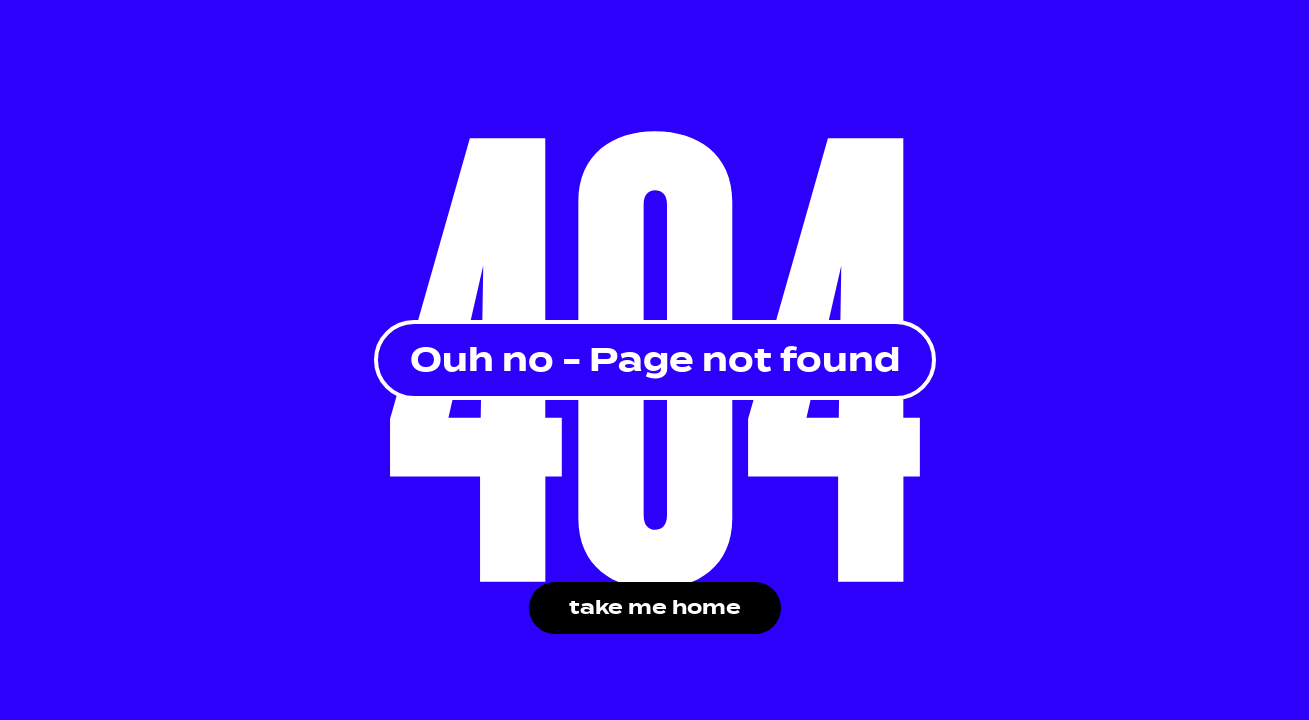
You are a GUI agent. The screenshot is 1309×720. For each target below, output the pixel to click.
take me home (655, 607)
